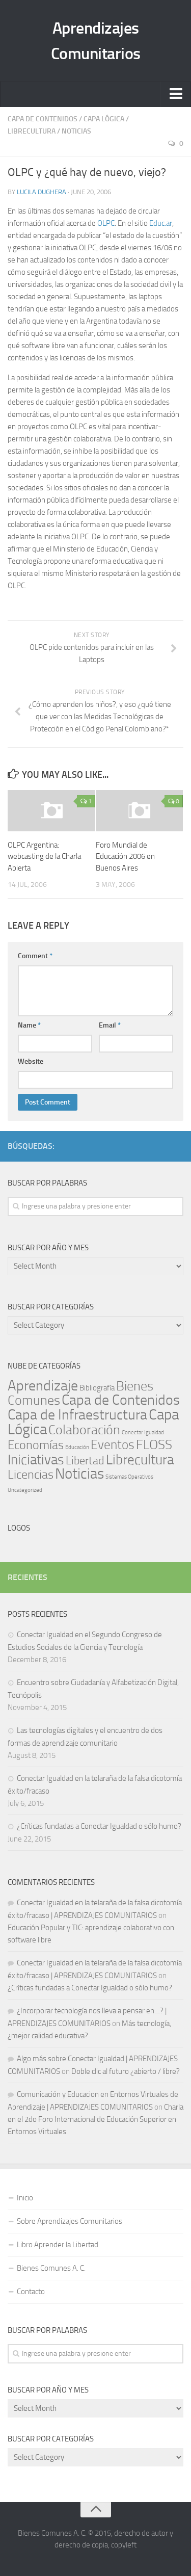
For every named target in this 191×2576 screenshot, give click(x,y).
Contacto (31, 2291)
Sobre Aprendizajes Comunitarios (69, 2221)
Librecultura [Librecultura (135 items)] (140, 1460)
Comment (35, 956)
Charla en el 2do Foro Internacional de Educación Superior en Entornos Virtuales (95, 2119)
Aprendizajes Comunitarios (96, 40)
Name (29, 1025)
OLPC (106, 223)
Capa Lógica (104, 119)
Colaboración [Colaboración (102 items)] (84, 1430)
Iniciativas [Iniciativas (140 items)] (36, 1460)
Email (110, 1025)
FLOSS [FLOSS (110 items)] (154, 1445)
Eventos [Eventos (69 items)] (112, 1444)
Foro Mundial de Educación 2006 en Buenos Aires (125, 856)
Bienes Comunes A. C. (51, 2268)
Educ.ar (160, 223)
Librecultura (32, 131)
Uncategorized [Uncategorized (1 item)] (25, 1490)
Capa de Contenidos (42, 119)
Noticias (76, 131)
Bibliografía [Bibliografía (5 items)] (97, 1387)
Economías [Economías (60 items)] (36, 1445)
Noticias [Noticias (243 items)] (79, 1474)
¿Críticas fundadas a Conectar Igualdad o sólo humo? (99, 1826)
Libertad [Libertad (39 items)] (85, 1460)
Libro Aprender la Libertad (57, 2244)
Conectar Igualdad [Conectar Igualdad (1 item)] (143, 1432)
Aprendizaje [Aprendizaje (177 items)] (43, 1385)
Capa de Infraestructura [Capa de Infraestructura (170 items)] (77, 1414)
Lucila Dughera (41, 192)
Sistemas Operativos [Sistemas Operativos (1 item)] (129, 1477)
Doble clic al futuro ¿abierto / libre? (125, 2071)
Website (30, 1061)
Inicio (25, 2197)
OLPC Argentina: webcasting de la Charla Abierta (44, 856)
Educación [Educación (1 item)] (77, 1447)
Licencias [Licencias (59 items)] (30, 1474)
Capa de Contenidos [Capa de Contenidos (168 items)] (121, 1399)
